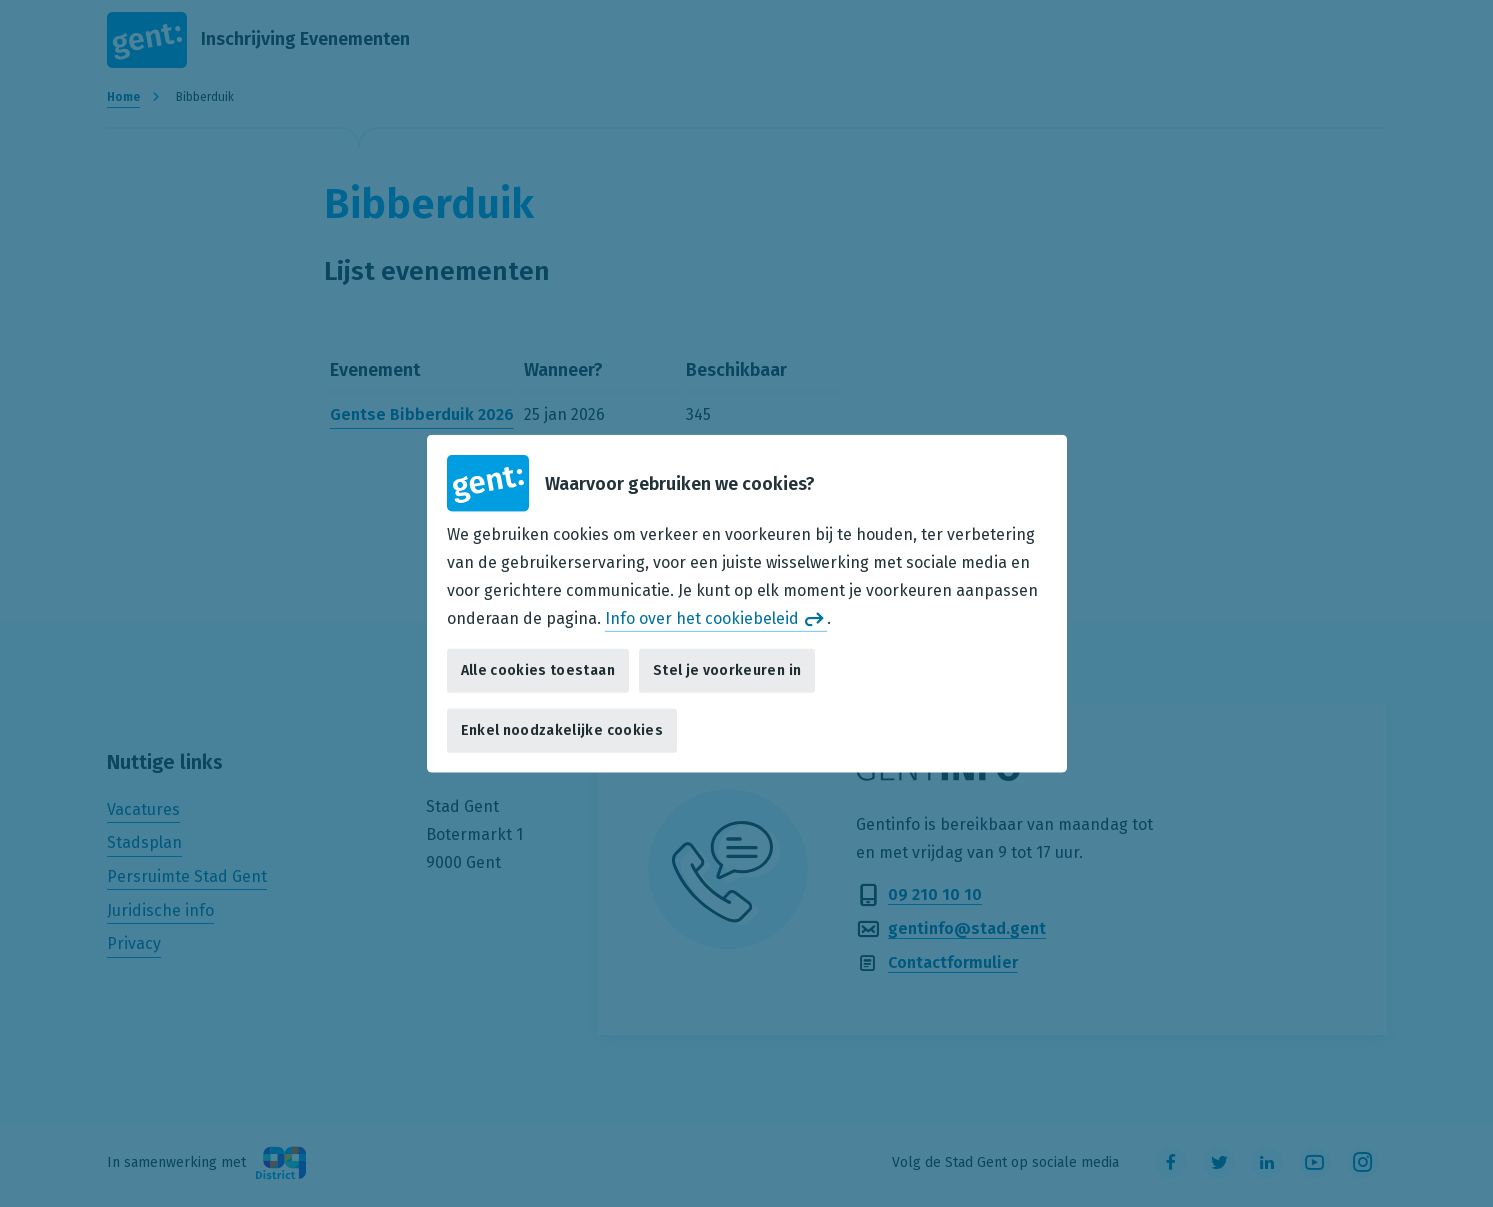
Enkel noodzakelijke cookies (562, 730)
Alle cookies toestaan (538, 670)
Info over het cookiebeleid (702, 617)
